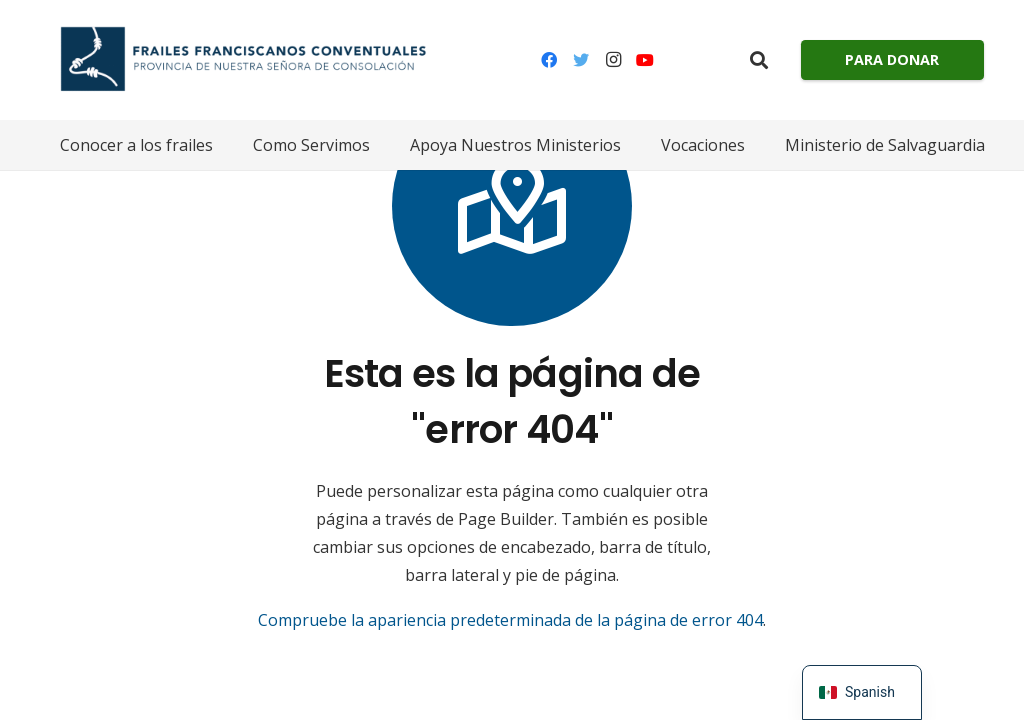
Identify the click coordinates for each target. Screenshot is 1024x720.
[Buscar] (759, 60)
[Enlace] (237, 60)
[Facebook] (549, 60)
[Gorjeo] (581, 60)
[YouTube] (645, 60)
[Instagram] (613, 60)
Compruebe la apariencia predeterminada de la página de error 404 (510, 620)
